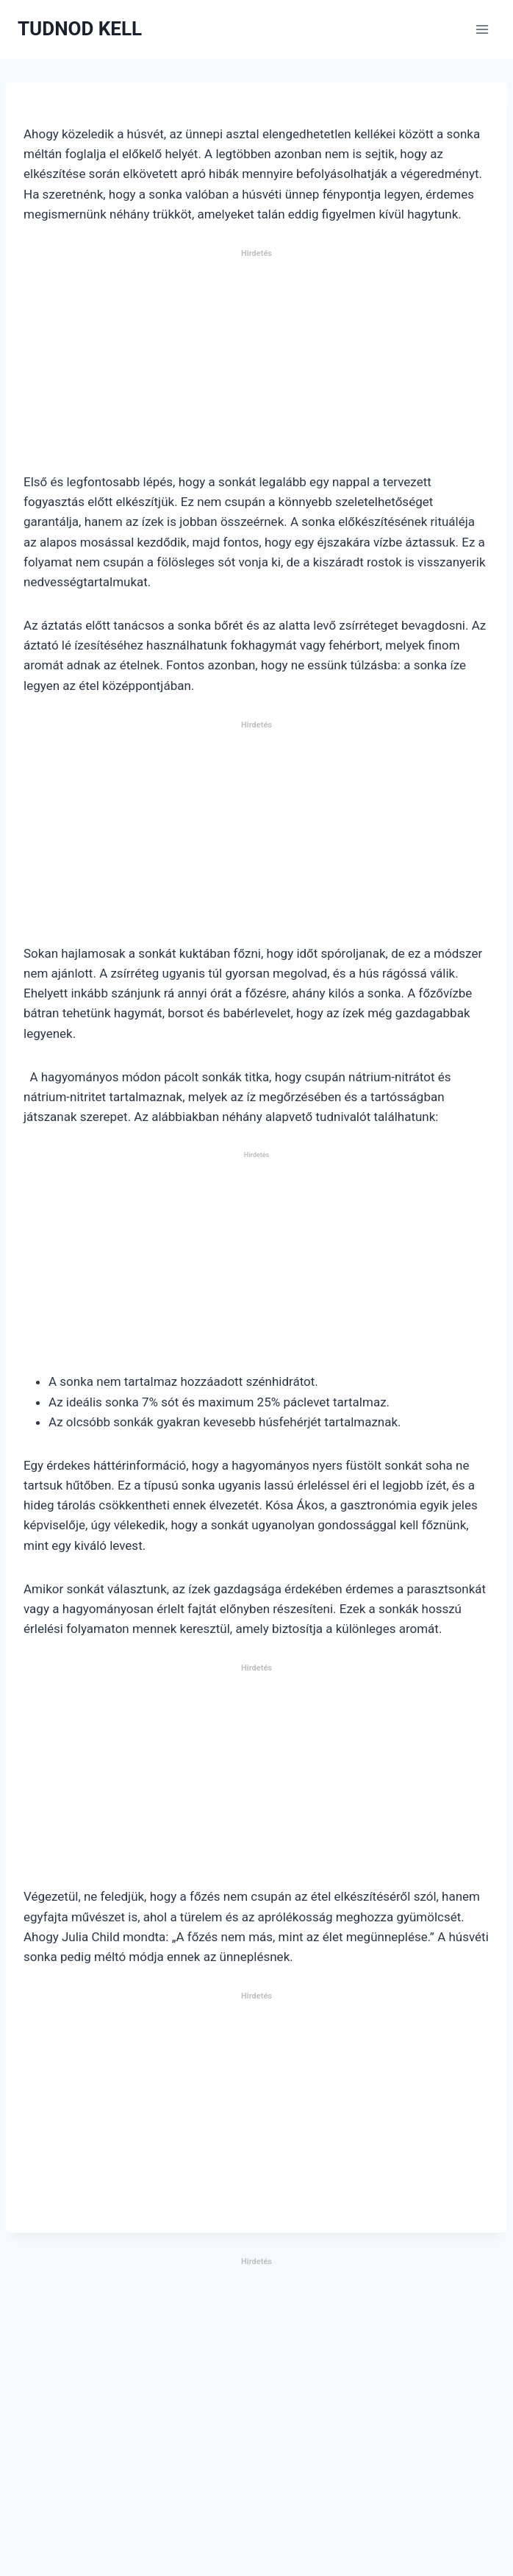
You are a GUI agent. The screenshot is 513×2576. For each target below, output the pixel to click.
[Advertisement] (256, 367)
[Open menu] (481, 29)
